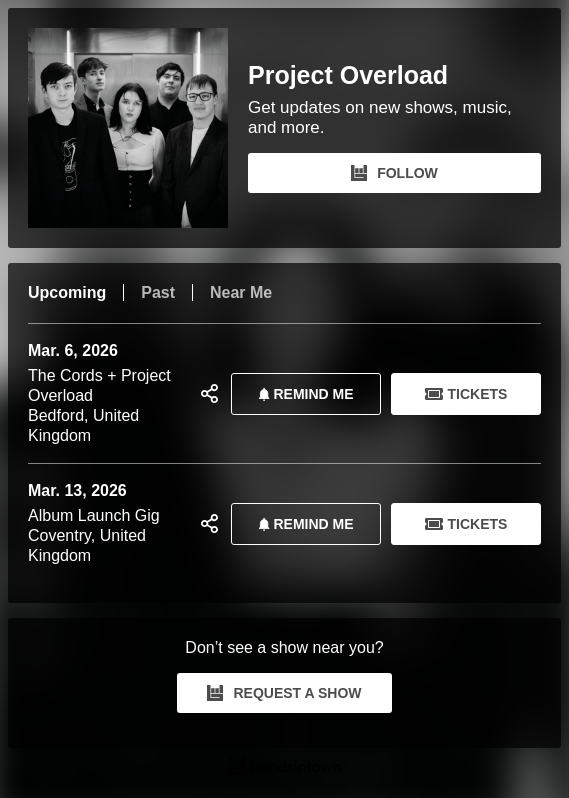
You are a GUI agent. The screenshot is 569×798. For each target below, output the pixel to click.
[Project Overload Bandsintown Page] (138, 128)
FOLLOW (394, 173)
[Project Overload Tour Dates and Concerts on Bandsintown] (284, 769)
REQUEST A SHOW (284, 693)
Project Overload (348, 75)
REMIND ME (302, 394)
